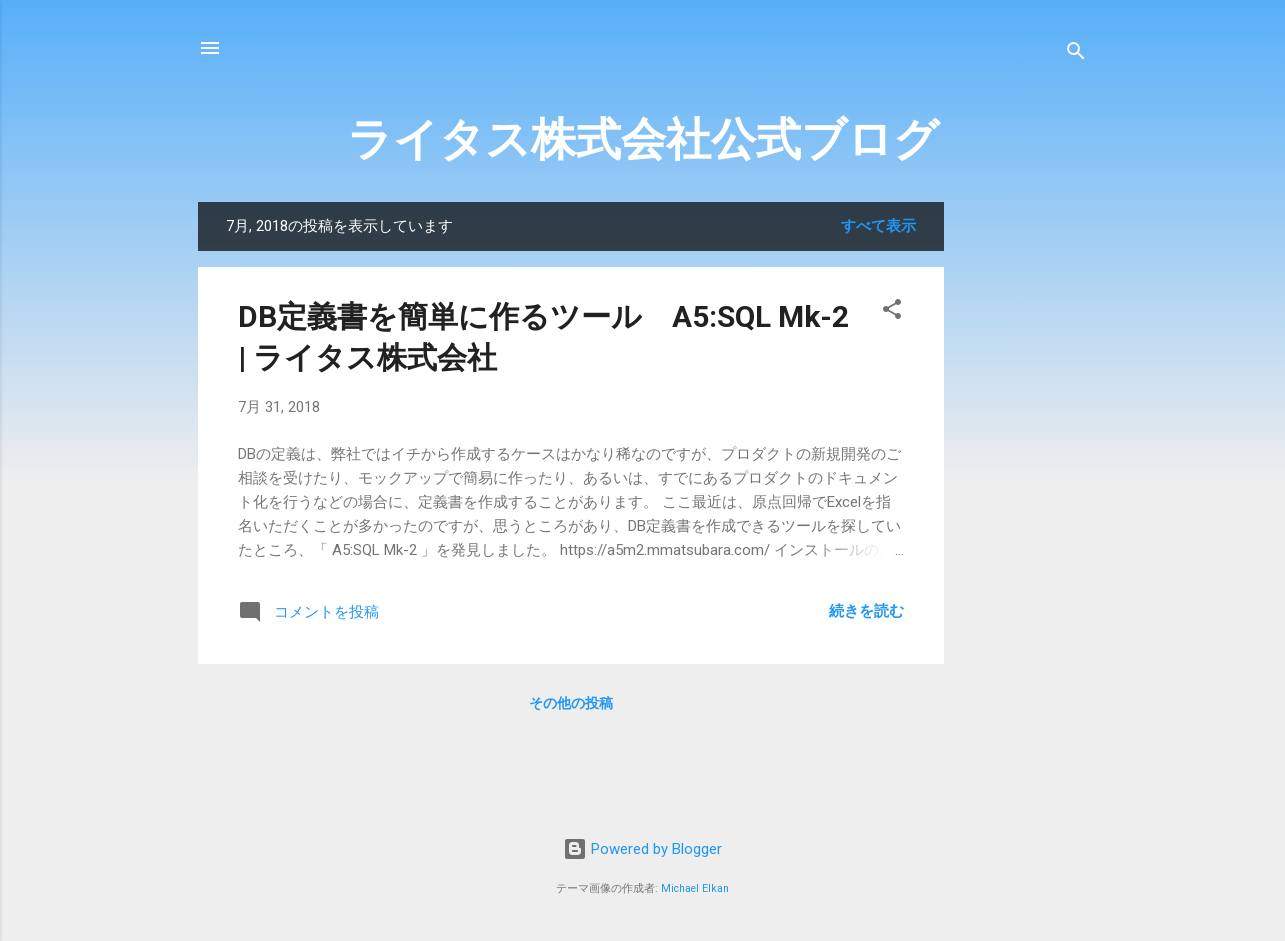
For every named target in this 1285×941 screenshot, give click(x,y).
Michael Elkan (695, 888)
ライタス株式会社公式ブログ (643, 139)
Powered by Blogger (642, 849)
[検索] (1076, 54)
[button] (892, 312)
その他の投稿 (571, 703)
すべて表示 (878, 226)
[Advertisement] (1110, 502)
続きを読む (866, 611)
